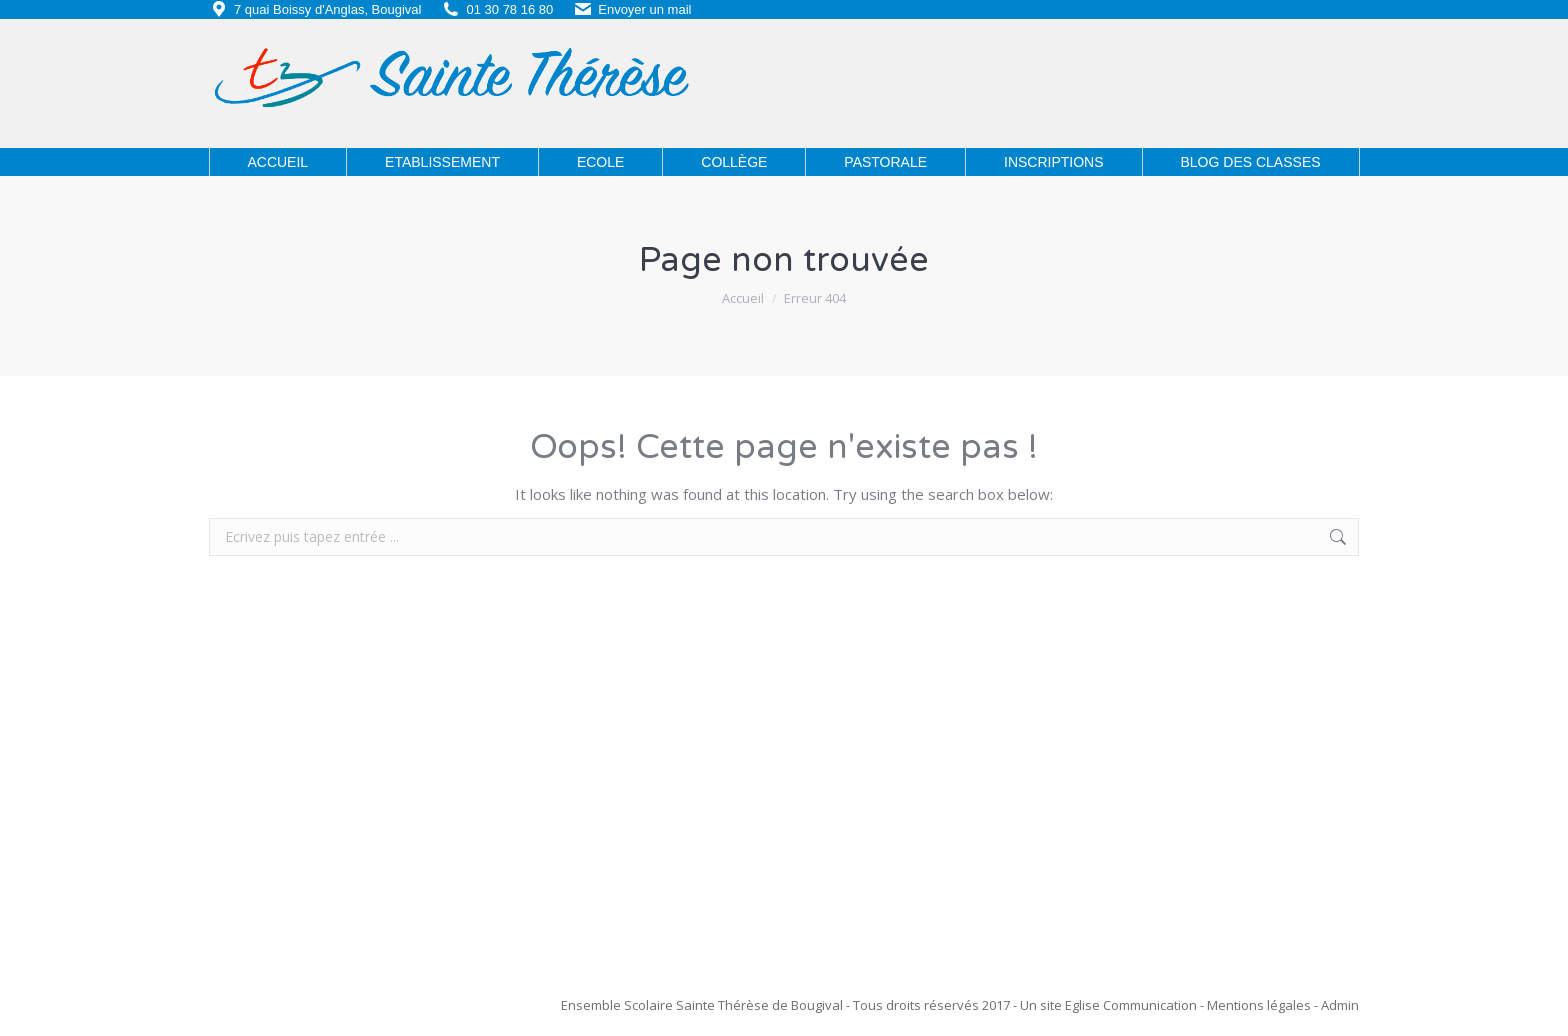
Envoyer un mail (644, 9)
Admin (1340, 1005)
